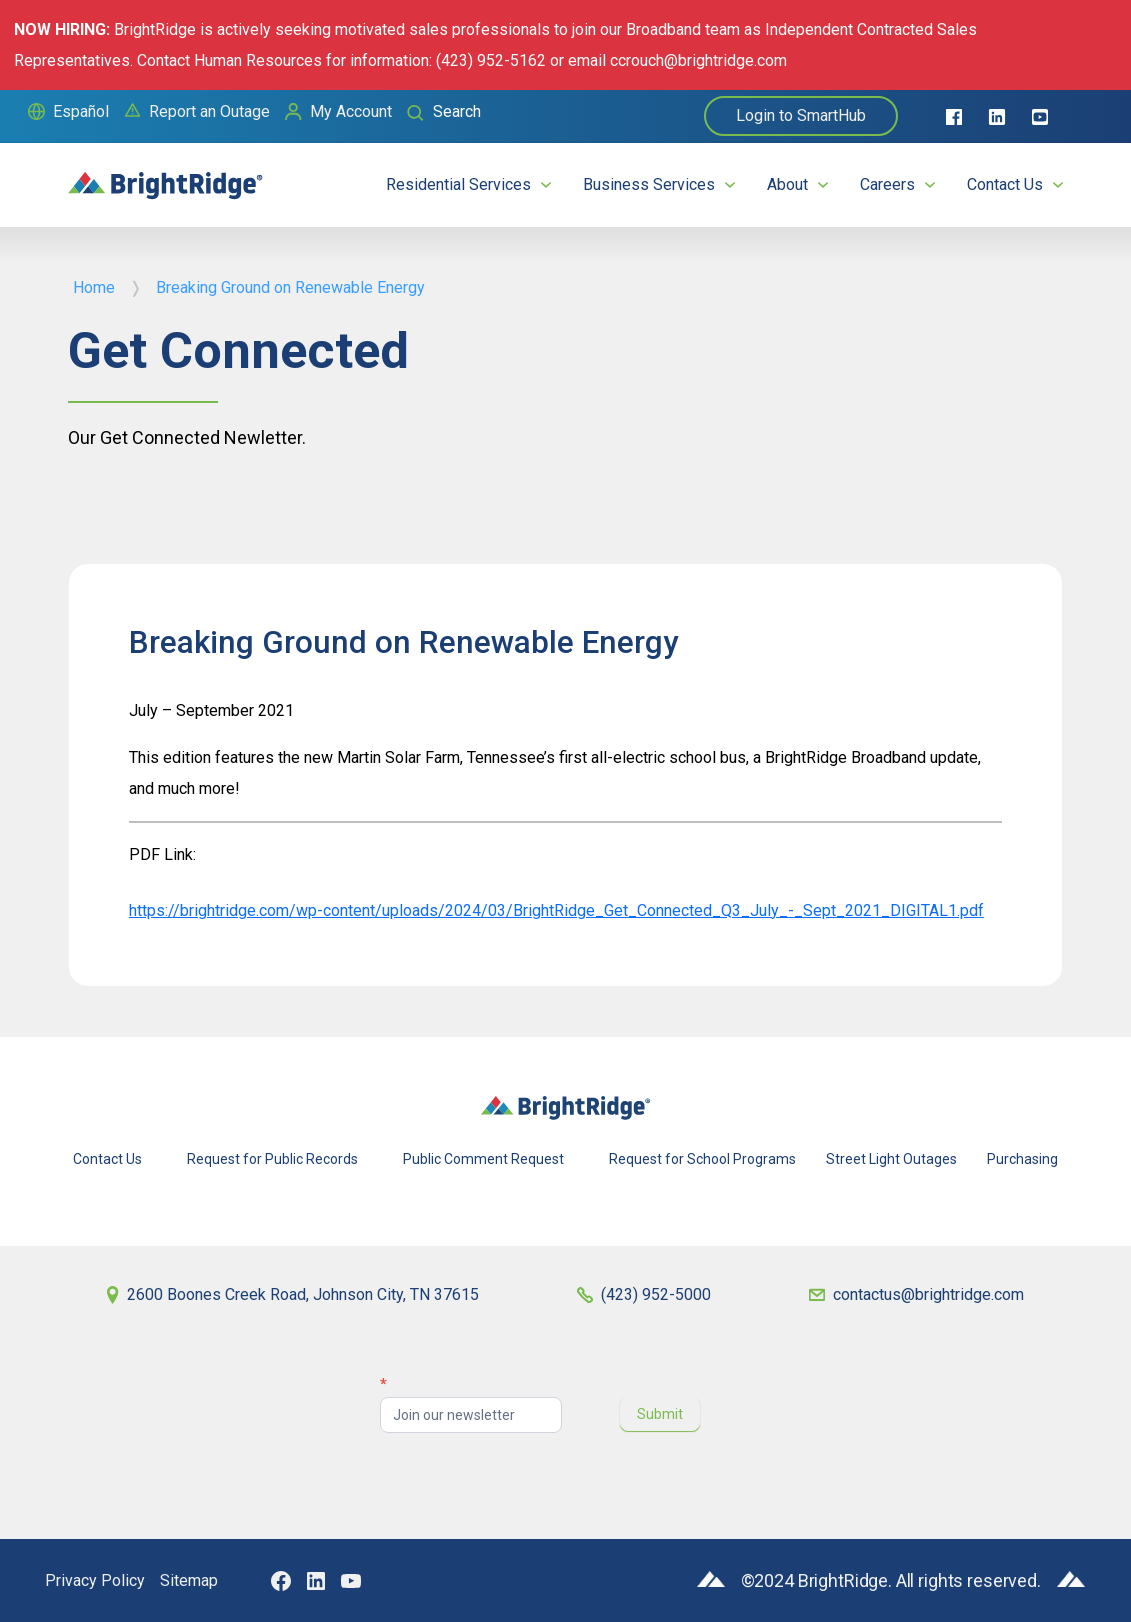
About (787, 184)
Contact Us (1005, 184)
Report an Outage (209, 111)
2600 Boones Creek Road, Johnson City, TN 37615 (303, 1294)
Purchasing (1022, 1159)
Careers (887, 184)
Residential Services (458, 184)
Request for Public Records (272, 1159)
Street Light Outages (891, 1159)
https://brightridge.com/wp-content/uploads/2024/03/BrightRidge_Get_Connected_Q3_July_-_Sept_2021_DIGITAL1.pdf (556, 910)
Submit (660, 1414)
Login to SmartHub (801, 115)
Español (81, 111)
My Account (351, 111)
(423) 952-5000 (656, 1294)
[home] (165, 176)
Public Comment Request (483, 1159)
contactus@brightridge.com (928, 1294)
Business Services (649, 184)
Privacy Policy (95, 1580)
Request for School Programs (702, 1159)
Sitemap (189, 1580)
